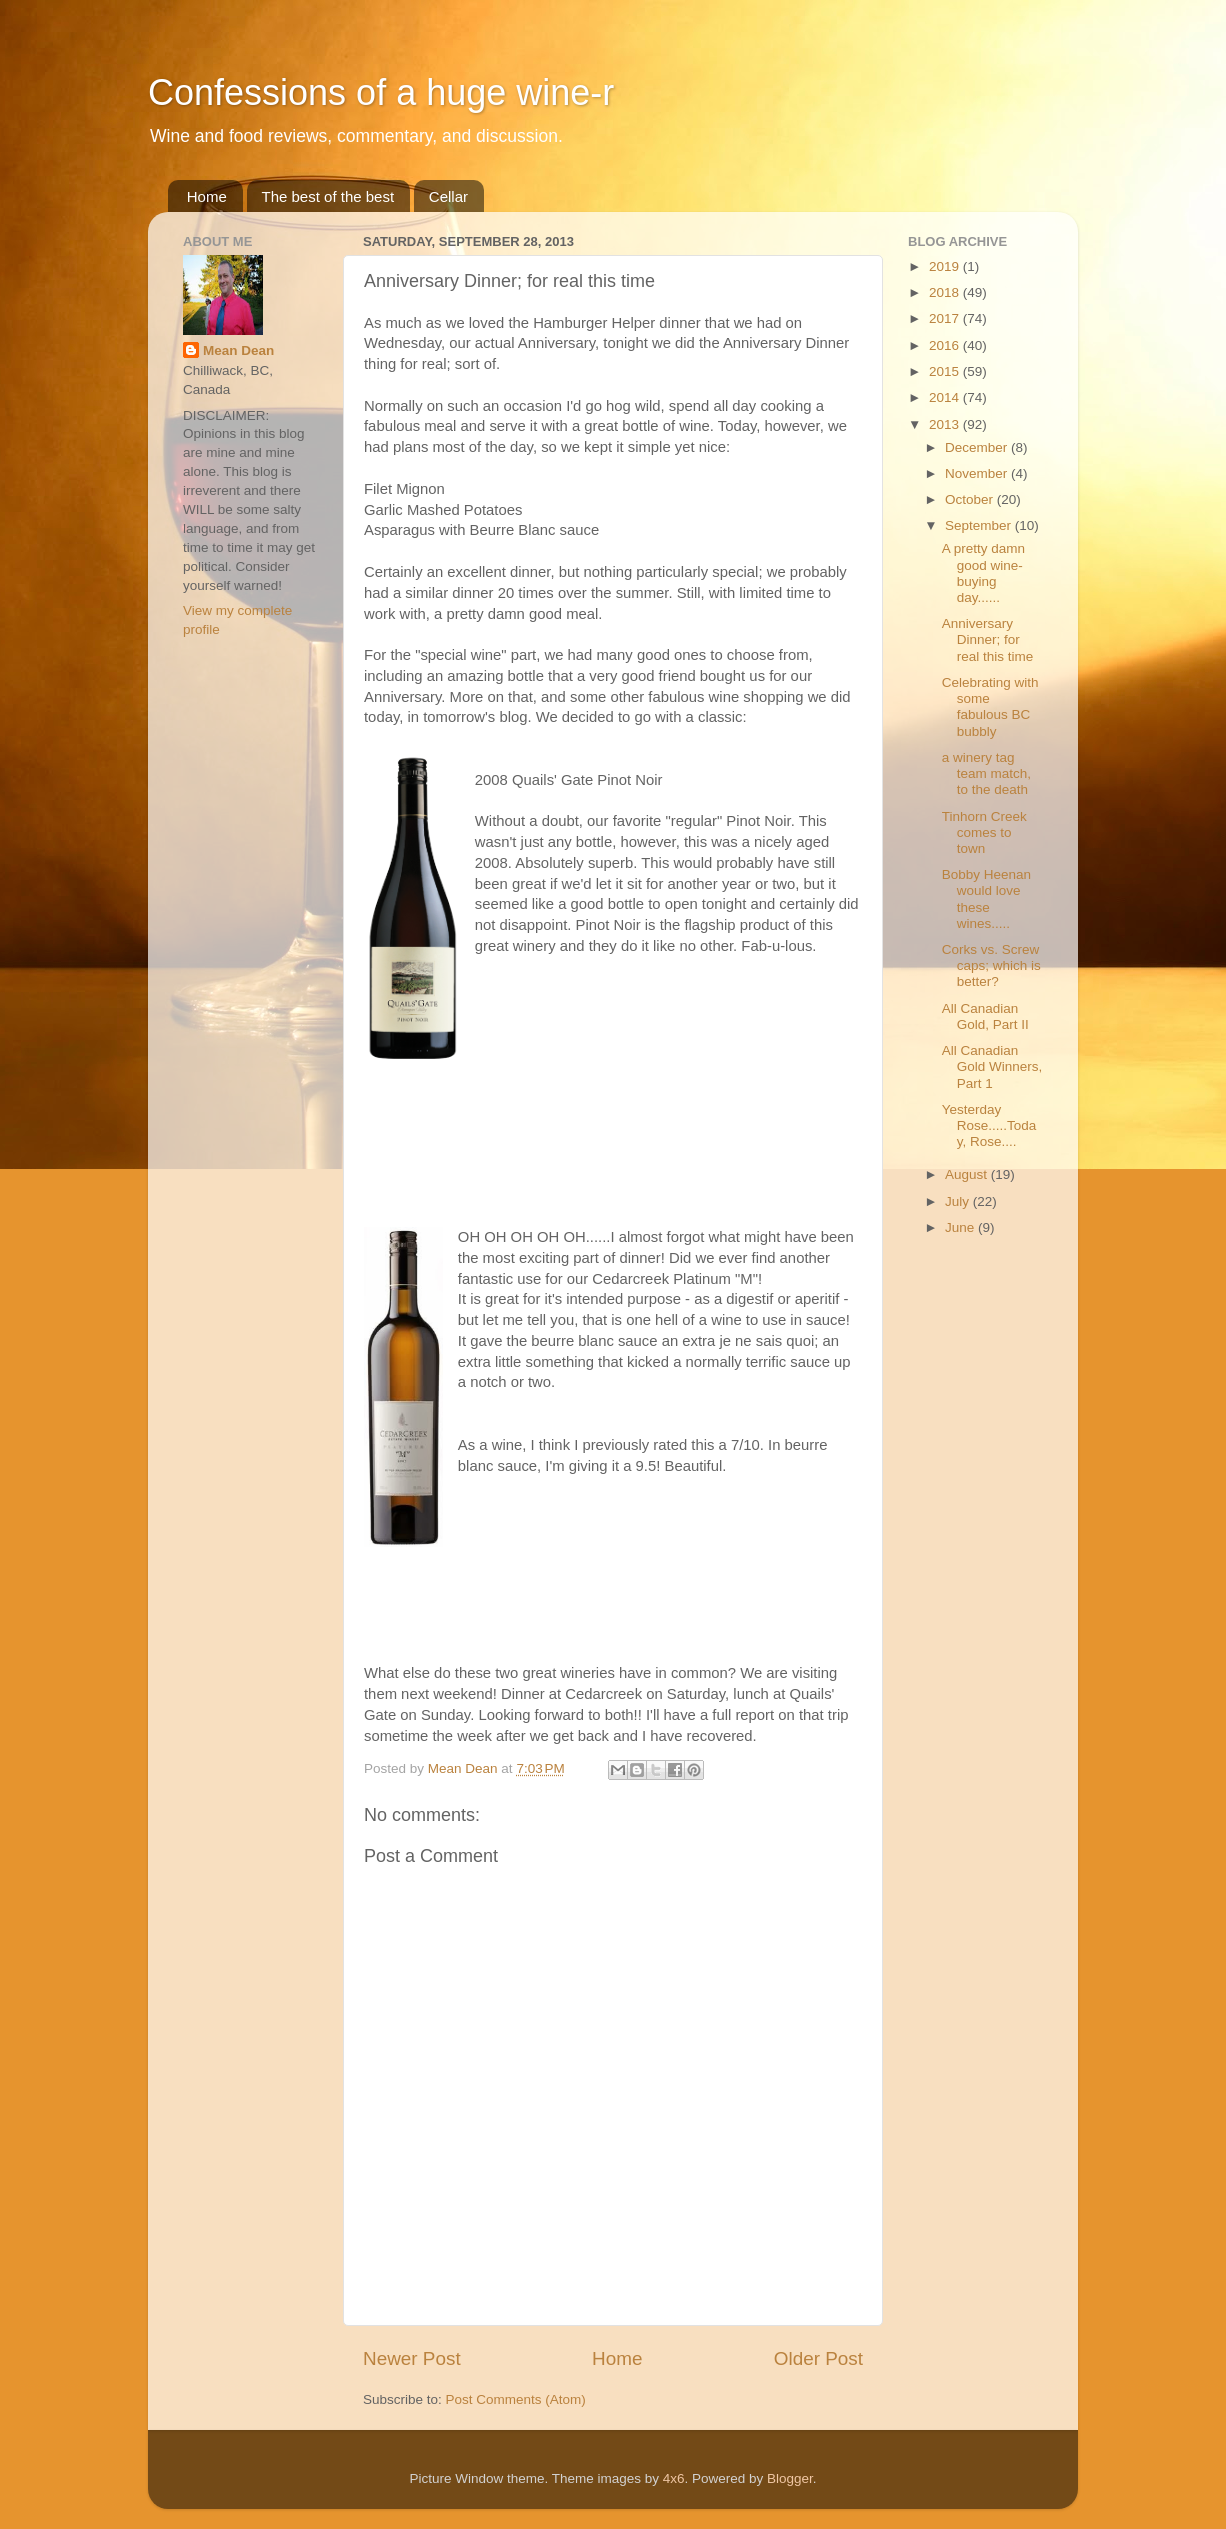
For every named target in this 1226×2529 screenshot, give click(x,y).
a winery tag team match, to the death (986, 773)
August (968, 1174)
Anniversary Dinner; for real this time (988, 639)
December (978, 447)
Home (207, 196)
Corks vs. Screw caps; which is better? (991, 965)
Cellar (448, 196)
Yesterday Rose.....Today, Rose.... (989, 1125)
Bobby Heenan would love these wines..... (986, 899)
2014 (946, 397)
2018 (946, 292)
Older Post (818, 2358)
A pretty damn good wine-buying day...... (983, 573)
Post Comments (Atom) (516, 2399)
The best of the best (328, 196)
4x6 (674, 2478)
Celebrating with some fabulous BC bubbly (990, 707)
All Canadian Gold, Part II (985, 1016)
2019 (946, 266)
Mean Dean (238, 350)
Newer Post (412, 2358)
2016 (946, 345)
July (959, 1201)
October (971, 499)
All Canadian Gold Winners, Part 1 (992, 1066)
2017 (946, 318)
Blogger (790, 2478)
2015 (946, 371)
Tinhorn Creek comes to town (984, 832)
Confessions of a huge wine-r (381, 92)
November (978, 473)
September (980, 525)
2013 (946, 424)
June (961, 1227)
